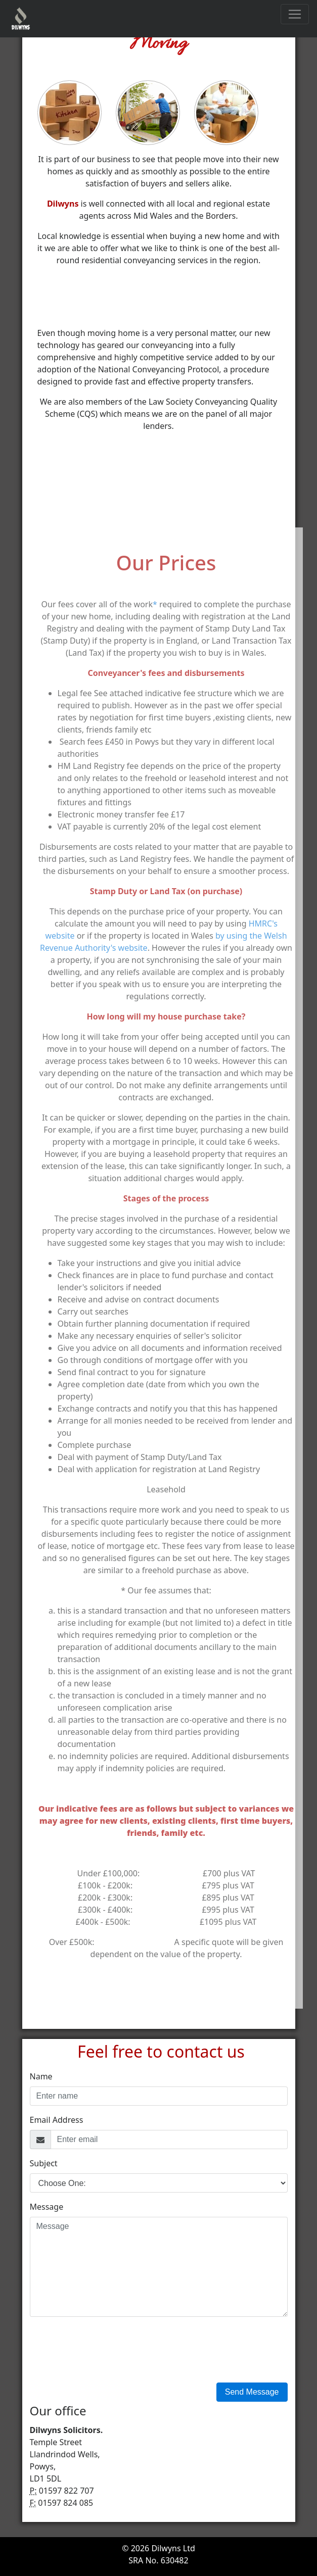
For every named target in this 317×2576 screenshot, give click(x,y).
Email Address (56, 2119)
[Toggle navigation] (295, 14)
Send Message (252, 2392)
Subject (44, 2163)
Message (47, 2206)
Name (41, 2076)
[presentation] (107, 2349)
